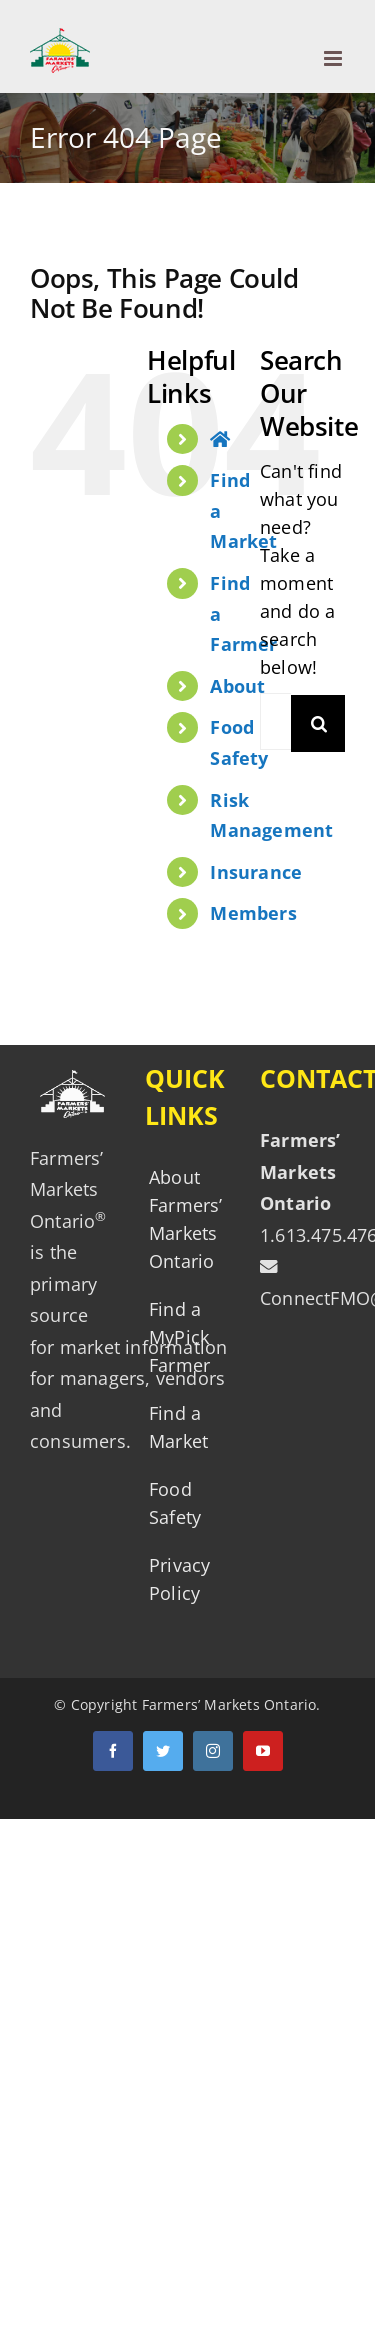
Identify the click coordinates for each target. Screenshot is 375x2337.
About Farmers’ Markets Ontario (184, 1219)
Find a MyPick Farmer (179, 1337)
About (237, 686)
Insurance (256, 872)
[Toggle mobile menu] (334, 58)
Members (253, 913)
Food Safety (175, 1503)
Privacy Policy (179, 1579)
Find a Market (178, 1427)
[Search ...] (275, 721)
